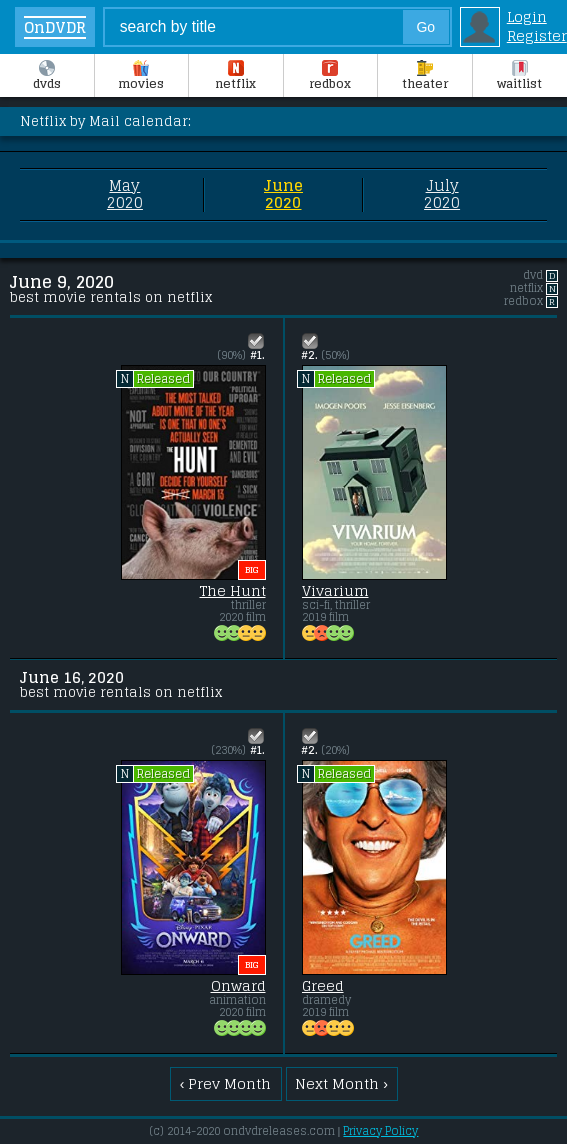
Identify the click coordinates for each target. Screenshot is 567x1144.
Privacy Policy (380, 1131)
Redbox (330, 77)
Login (527, 16)
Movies (141, 77)
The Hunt (233, 591)
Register (537, 35)
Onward (238, 986)
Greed (323, 986)
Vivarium (335, 591)
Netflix (235, 77)
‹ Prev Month (226, 1083)
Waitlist (519, 77)
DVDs (47, 77)
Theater (425, 77)
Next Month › (341, 1083)
